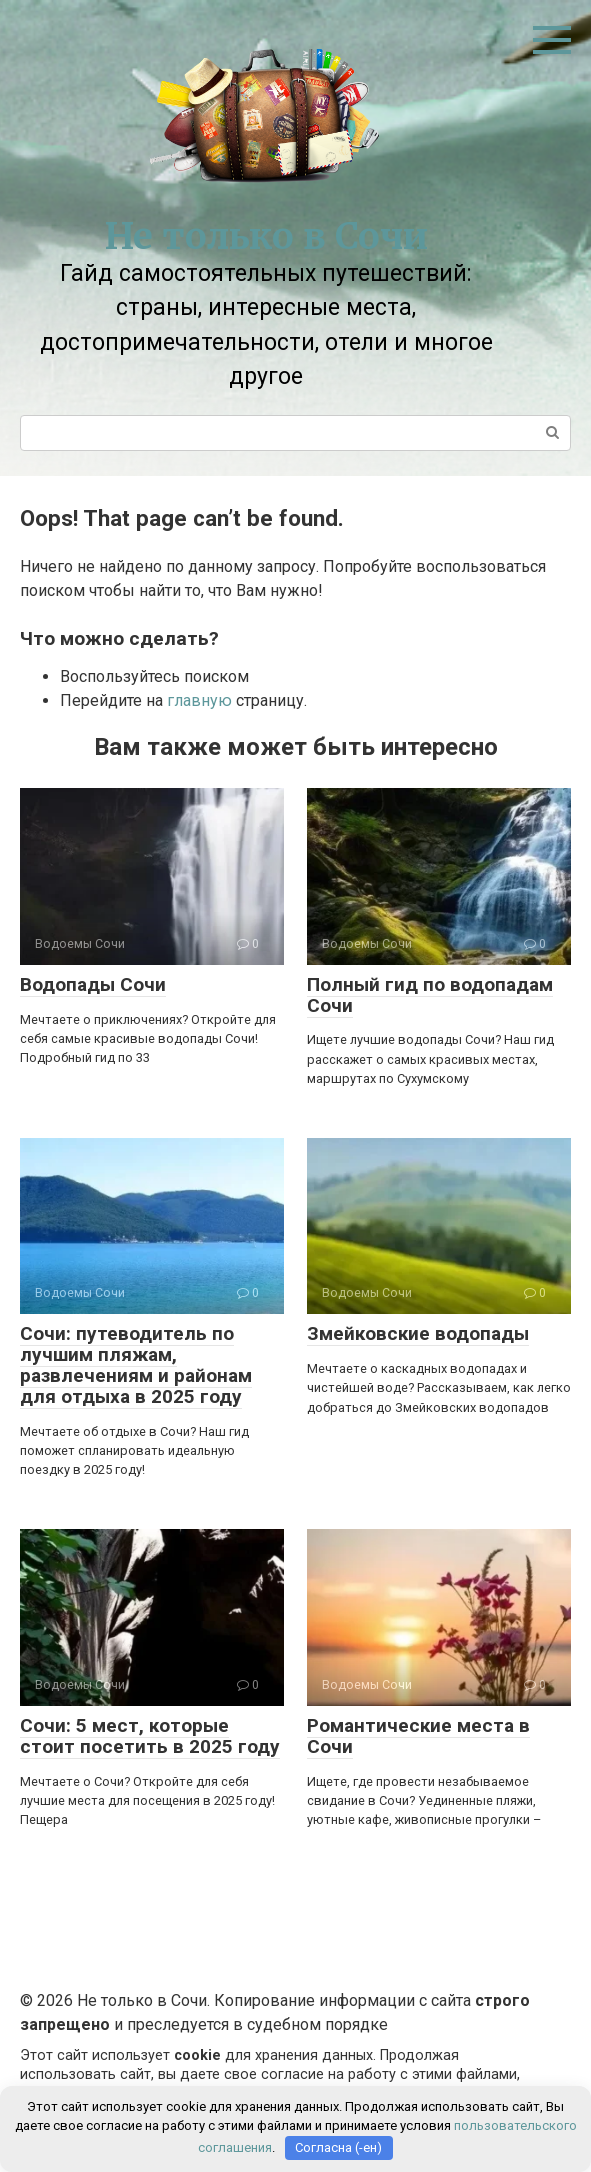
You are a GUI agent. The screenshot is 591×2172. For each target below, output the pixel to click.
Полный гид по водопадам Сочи (430, 995)
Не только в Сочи (266, 236)
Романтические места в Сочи (418, 1736)
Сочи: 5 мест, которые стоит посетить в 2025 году (150, 1736)
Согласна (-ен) (338, 2147)
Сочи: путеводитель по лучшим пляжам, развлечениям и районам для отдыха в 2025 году (136, 1365)
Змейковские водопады (418, 1333)
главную (199, 700)
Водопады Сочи (93, 984)
